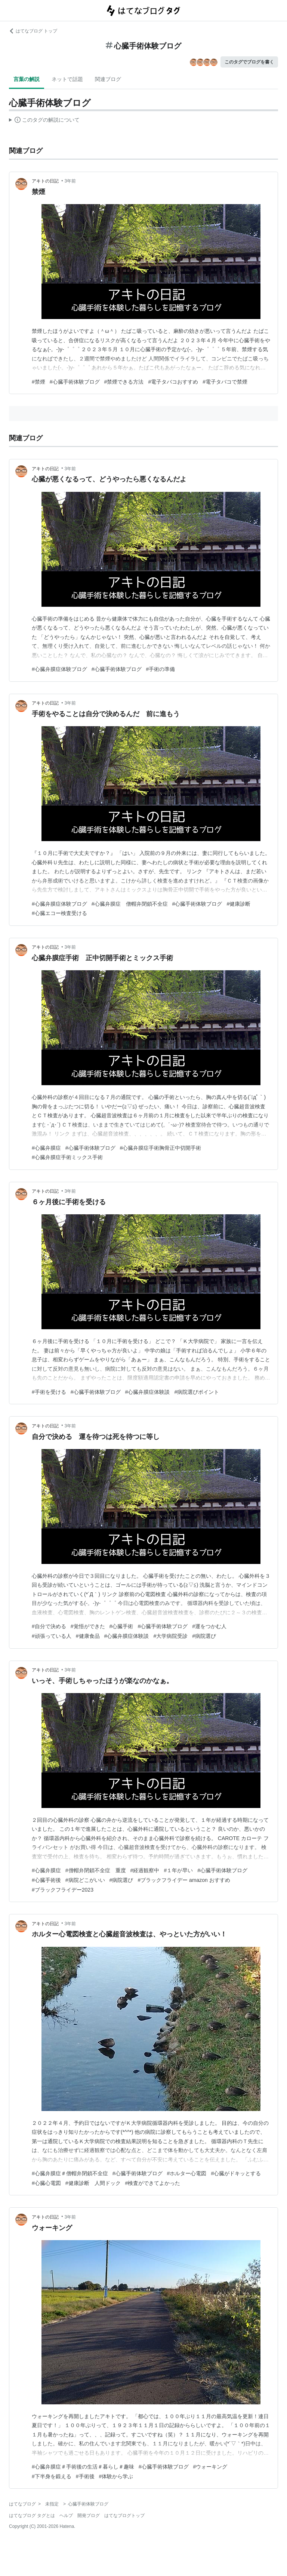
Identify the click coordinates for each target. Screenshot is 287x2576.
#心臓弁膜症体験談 (147, 1392)
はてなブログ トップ (33, 31)
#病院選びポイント (196, 1392)
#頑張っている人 (51, 1636)
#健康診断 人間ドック (93, 2183)
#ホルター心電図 (187, 2173)
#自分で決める (49, 1626)
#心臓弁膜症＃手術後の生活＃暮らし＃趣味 (83, 2467)
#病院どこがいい (85, 1880)
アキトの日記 (46, 181)
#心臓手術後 (46, 1880)
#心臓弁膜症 (46, 1148)
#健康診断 (238, 904)
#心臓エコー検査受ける (59, 913)
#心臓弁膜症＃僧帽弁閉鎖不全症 (70, 2173)
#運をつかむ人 (209, 1626)
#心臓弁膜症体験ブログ (59, 669)
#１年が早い (178, 1870)
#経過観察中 (145, 1870)
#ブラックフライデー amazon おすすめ (184, 1880)
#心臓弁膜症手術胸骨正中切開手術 (160, 1148)
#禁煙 (38, 382)
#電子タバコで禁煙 (225, 382)
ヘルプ (66, 2515)
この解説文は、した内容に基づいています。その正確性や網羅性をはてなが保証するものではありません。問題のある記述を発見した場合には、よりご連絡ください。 (44, 121)
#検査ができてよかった (152, 2183)
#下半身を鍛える (51, 2476)
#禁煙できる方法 (124, 382)
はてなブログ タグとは (32, 2515)
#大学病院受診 (170, 1636)
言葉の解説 (26, 79)
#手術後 (85, 2476)
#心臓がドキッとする (236, 2173)
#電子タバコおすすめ (173, 382)
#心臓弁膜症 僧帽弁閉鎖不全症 (130, 904)
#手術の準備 (160, 669)
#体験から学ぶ (116, 2476)
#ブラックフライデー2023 (62, 1890)
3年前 (70, 181)
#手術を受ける (49, 1392)
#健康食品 (88, 1636)
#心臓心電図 (46, 2183)
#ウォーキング (210, 2467)
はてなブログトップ (124, 2515)
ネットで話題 (67, 79)
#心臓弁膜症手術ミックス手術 (67, 1157)
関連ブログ (108, 79)
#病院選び (204, 1636)
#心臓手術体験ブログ (75, 382)
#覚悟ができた (88, 1626)
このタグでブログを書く (249, 62)
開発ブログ (88, 2515)
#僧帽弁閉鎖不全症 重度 (95, 1870)
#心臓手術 (121, 1626)
